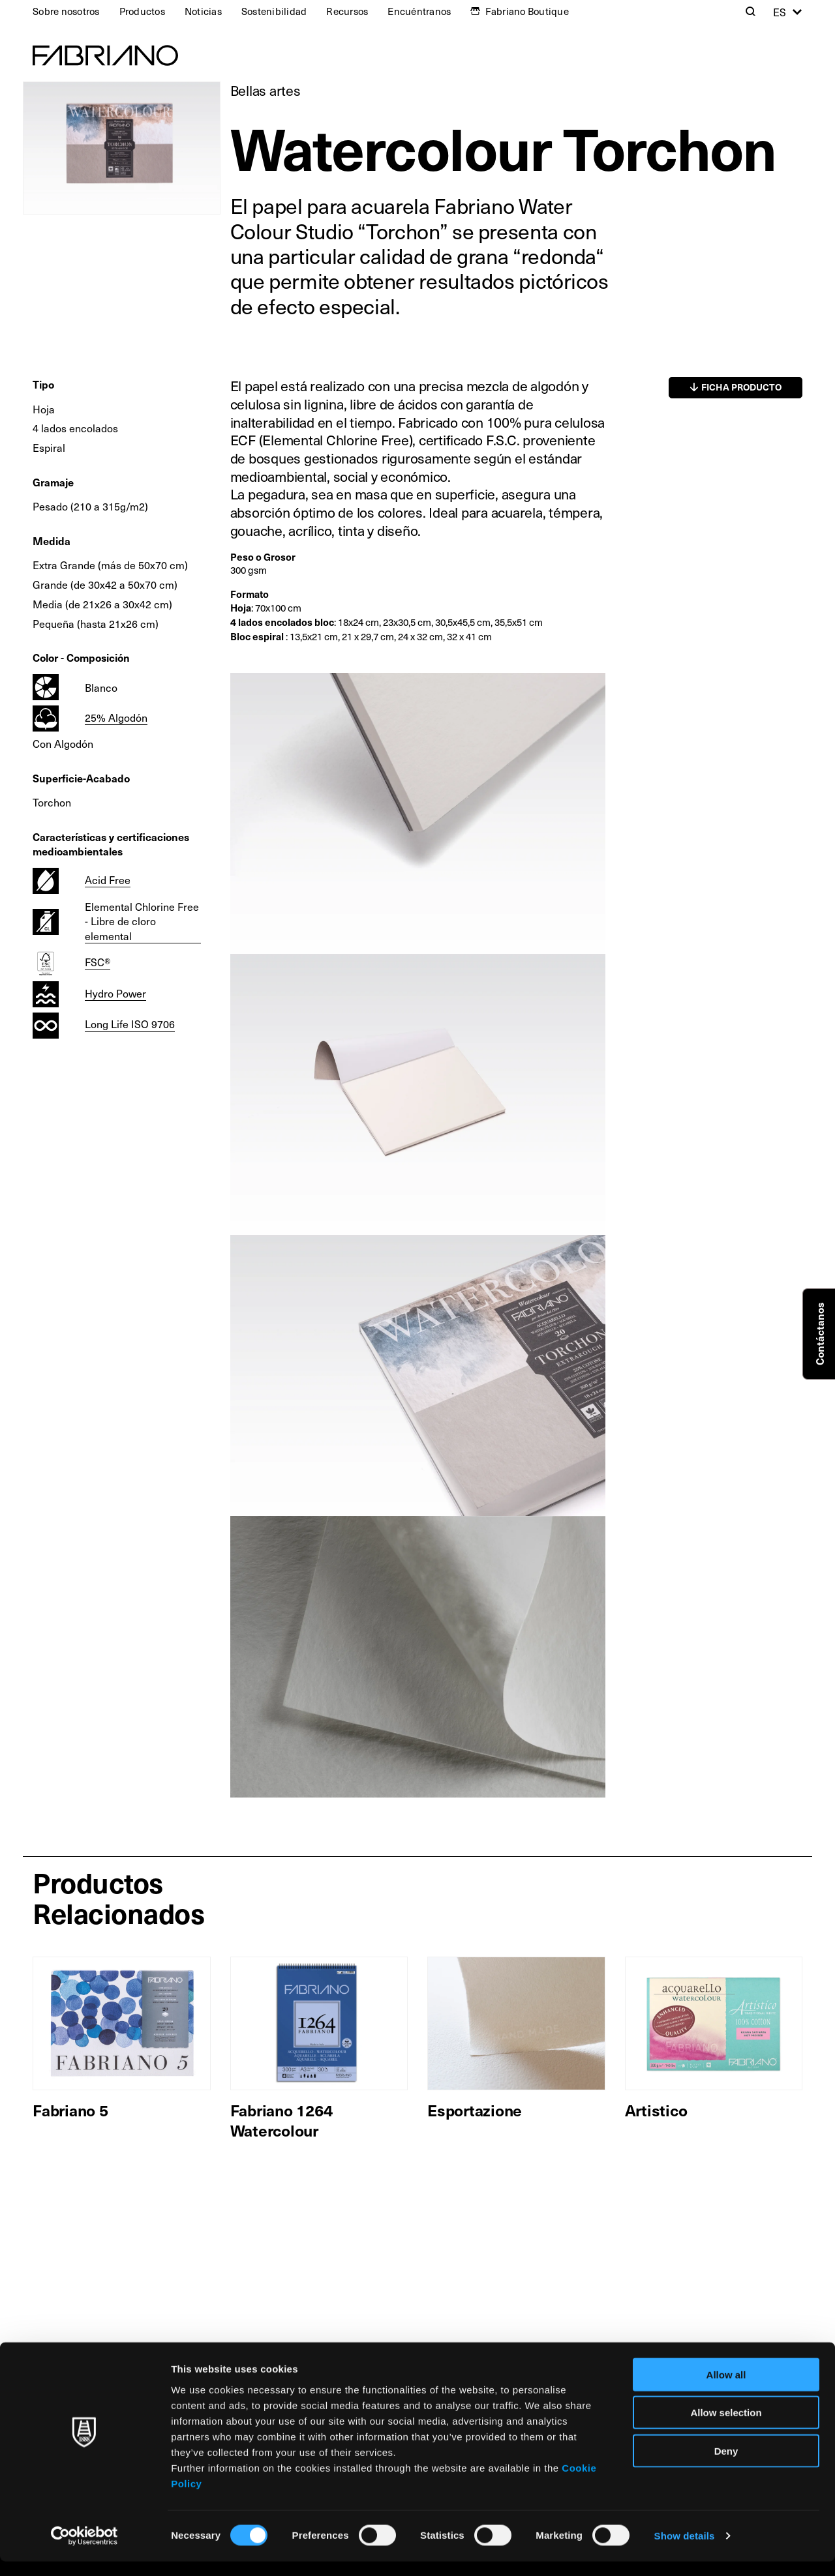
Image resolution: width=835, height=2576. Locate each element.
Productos (142, 11)
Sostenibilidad (274, 11)
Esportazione (474, 2110)
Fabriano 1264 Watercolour (281, 2120)
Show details (684, 2550)
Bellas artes (265, 90)
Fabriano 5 (70, 2110)
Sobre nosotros (66, 11)
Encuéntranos (419, 11)
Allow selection (725, 2427)
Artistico (656, 2110)
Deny (726, 2464)
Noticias (203, 11)
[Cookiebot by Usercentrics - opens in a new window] (84, 2550)
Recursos (347, 11)
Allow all (726, 2388)
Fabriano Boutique (527, 11)
